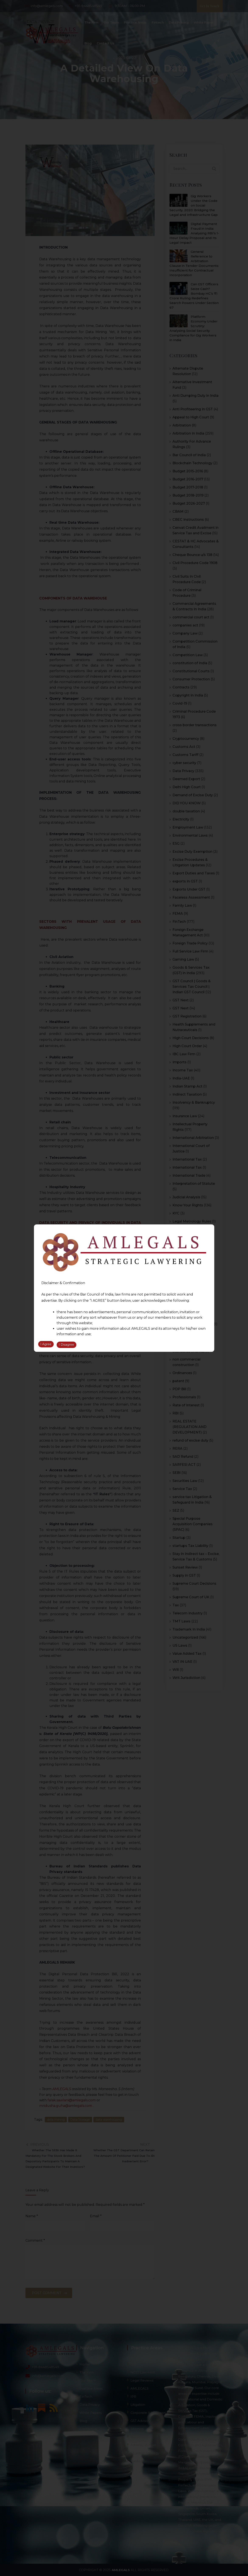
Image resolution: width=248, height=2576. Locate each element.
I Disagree (66, 1345)
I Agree (45, 1345)
